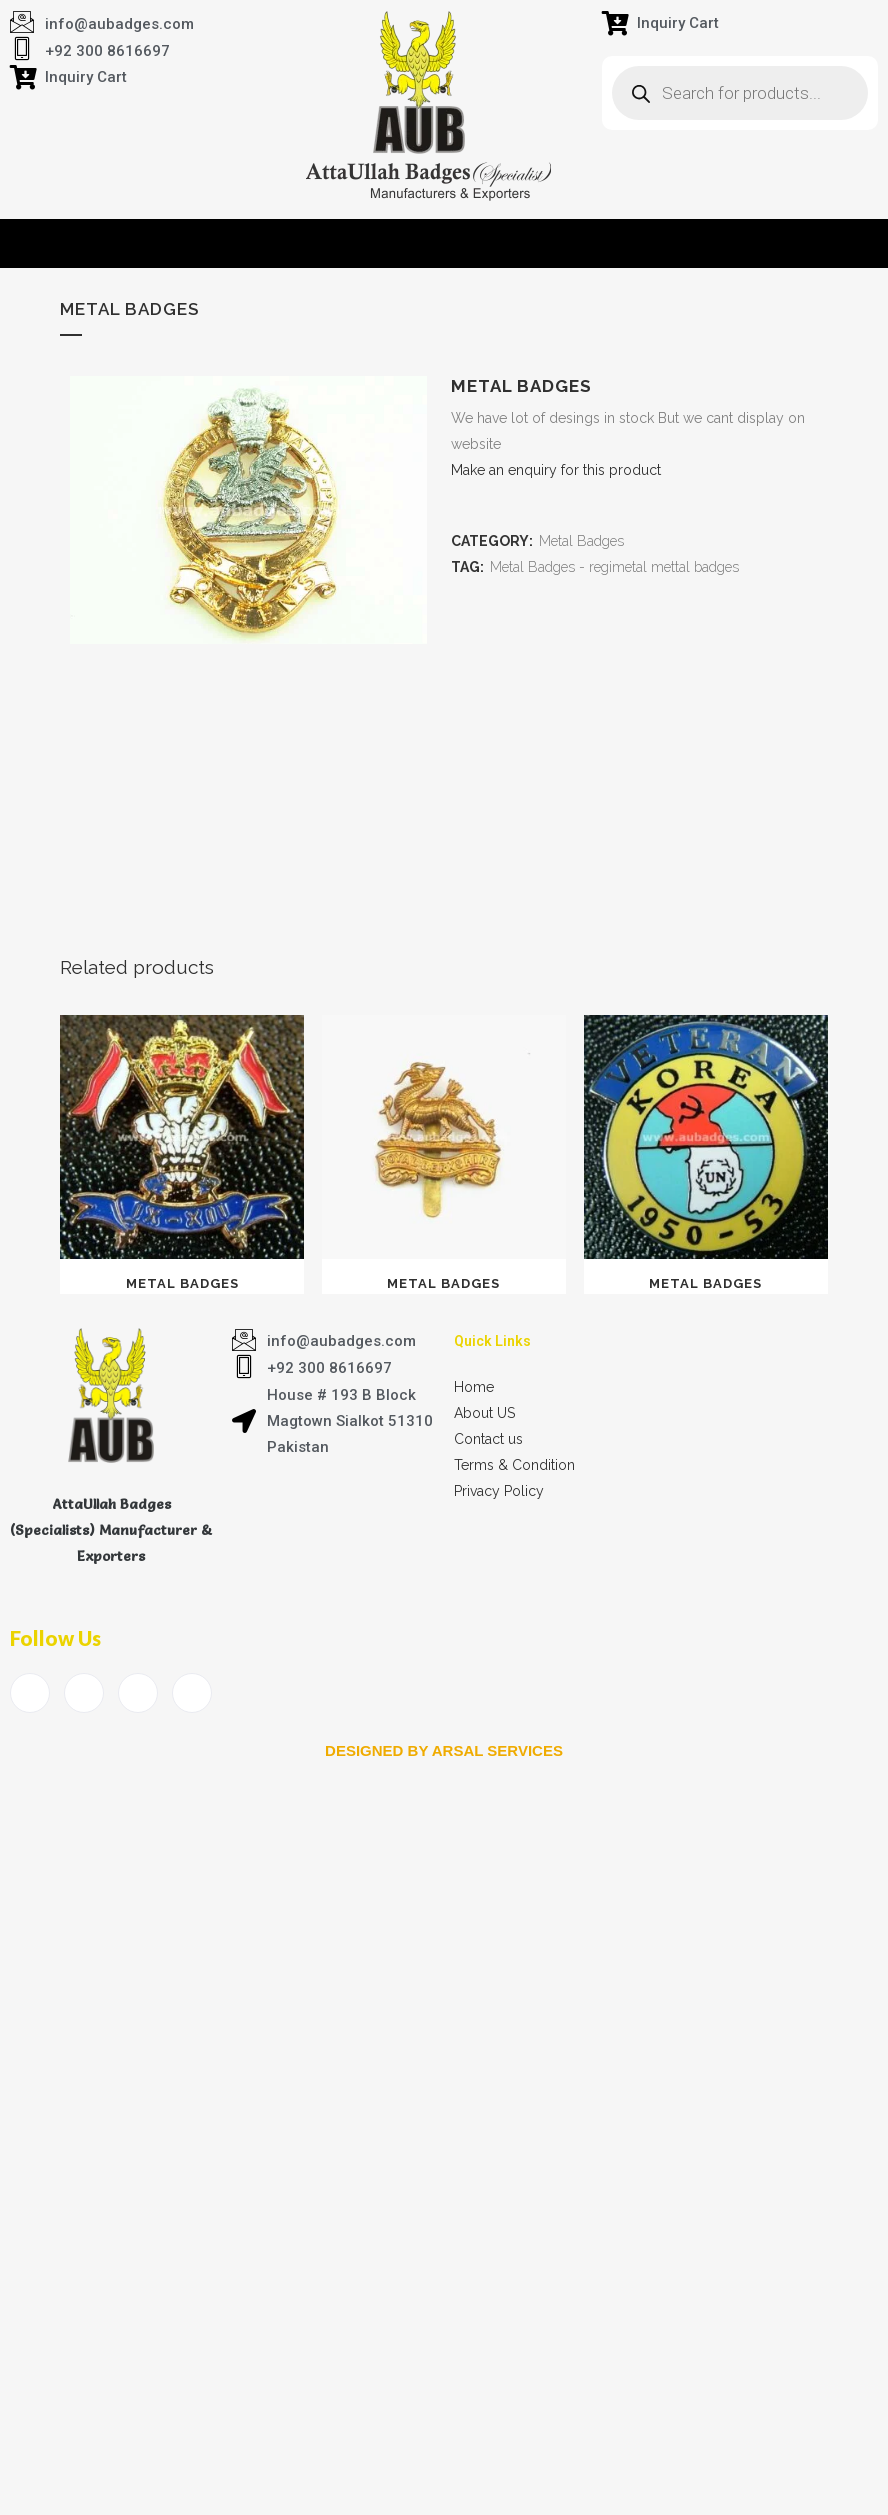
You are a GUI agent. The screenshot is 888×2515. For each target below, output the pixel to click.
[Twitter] (84, 1693)
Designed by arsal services (444, 1750)
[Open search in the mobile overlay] (740, 93)
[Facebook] (30, 1693)
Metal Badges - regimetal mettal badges (614, 567)
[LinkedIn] (138, 1693)
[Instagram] (192, 1693)
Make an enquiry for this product (556, 470)
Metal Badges (581, 541)
